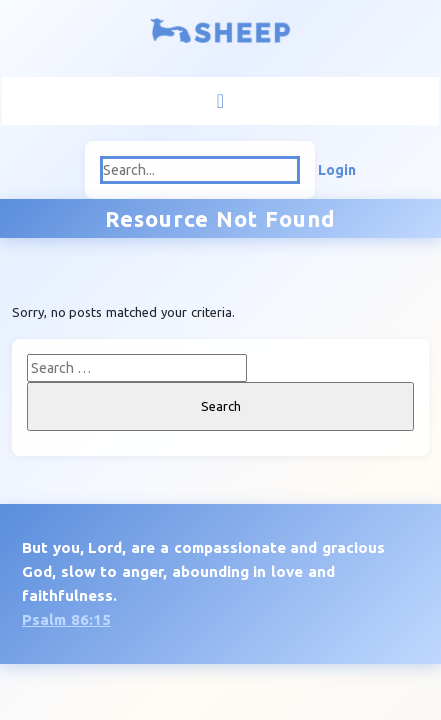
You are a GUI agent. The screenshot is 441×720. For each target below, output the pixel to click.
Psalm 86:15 (66, 619)
